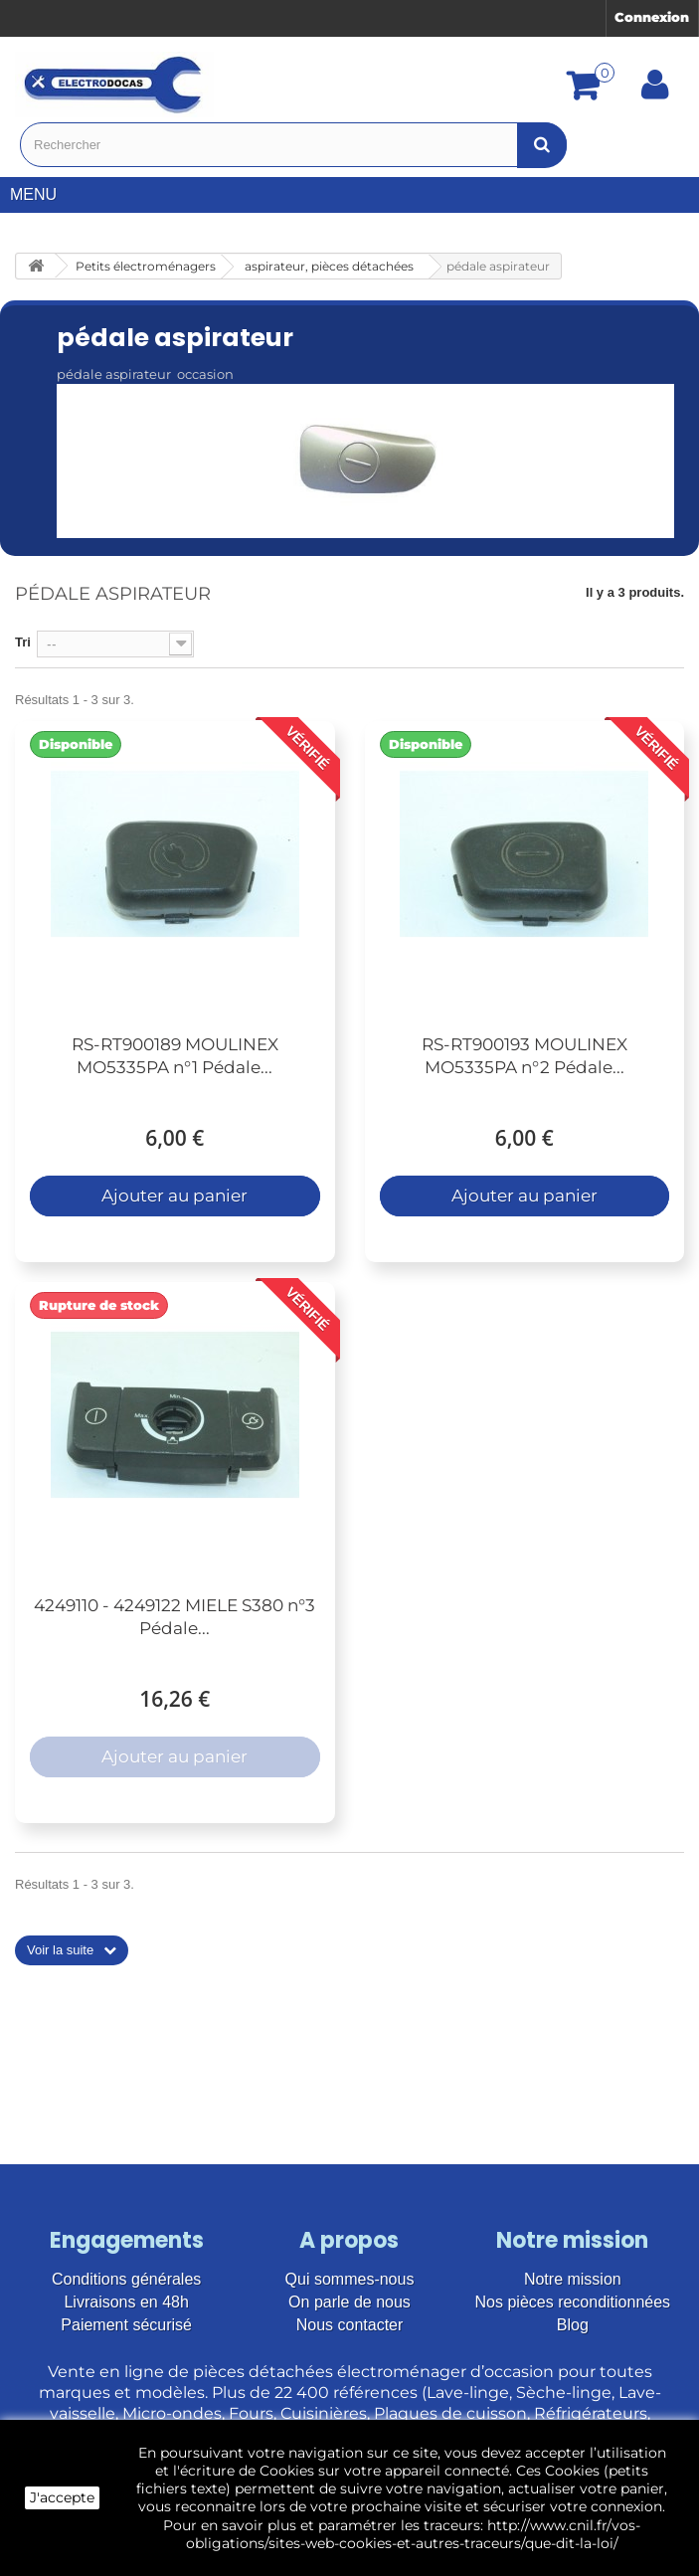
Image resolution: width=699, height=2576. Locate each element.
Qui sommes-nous (350, 2279)
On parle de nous (349, 2302)
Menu (41, 194)
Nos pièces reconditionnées (573, 2302)
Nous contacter (350, 2324)
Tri (23, 642)
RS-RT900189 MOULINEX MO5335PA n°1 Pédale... (175, 1055)
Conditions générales (126, 2279)
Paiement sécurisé (126, 2324)
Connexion (651, 17)
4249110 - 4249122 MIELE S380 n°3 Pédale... (174, 1616)
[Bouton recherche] (542, 144)
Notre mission (572, 2279)
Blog (573, 2324)
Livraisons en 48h (126, 2302)
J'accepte (62, 2497)
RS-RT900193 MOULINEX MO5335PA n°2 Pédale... (524, 1055)
